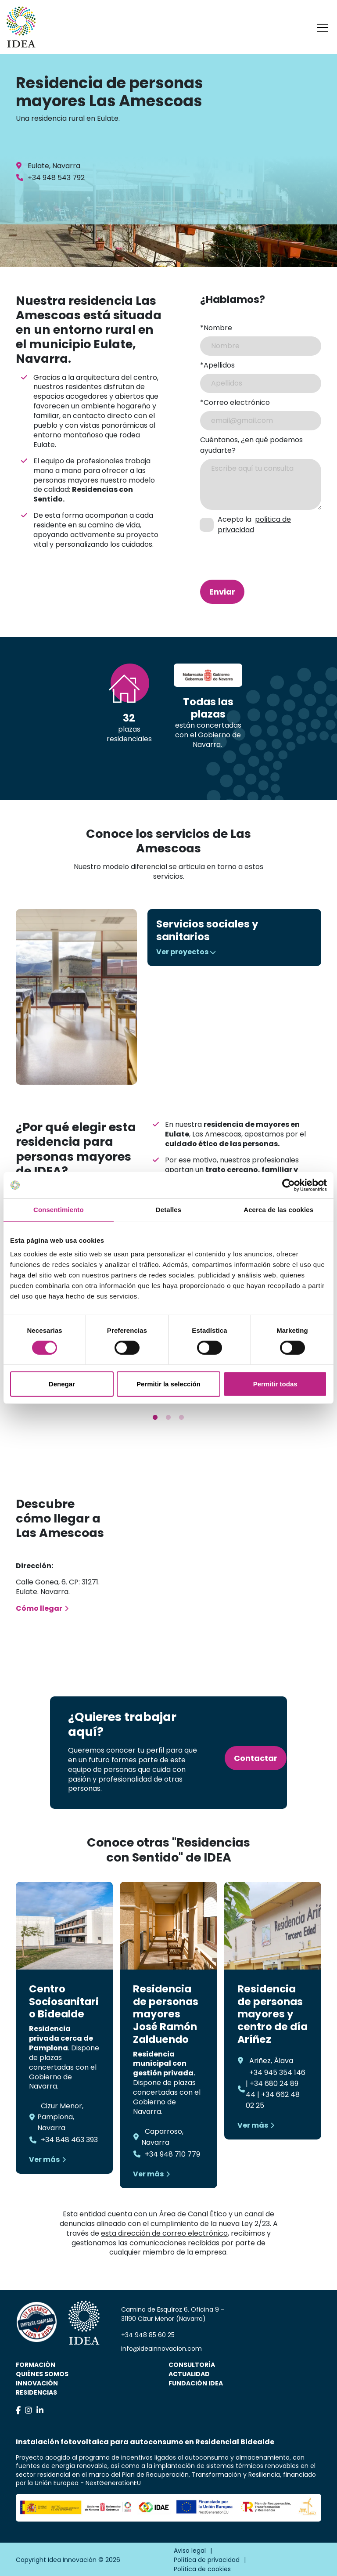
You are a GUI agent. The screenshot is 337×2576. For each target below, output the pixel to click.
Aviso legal (190, 2550)
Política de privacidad (207, 2559)
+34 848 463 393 (69, 2140)
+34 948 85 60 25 (148, 2335)
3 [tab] (181, 1417)
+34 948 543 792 (56, 178)
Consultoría (191, 2364)
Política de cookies (202, 2569)
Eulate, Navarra (54, 166)
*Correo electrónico (235, 402)
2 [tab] (168, 1417)
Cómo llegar (39, 1608)
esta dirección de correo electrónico (164, 2233)
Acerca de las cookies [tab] (278, 1209)
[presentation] (247, 551)
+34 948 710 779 (172, 2154)
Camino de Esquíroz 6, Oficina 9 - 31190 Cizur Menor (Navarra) (172, 2314)
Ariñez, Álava (271, 2061)
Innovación (37, 2383)
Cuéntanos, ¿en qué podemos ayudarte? (251, 445)
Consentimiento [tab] (58, 1209)
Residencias (36, 2392)
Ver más (44, 2159)
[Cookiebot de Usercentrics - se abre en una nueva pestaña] (288, 1185)
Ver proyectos (182, 952)
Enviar (222, 591)
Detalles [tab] (168, 1209)
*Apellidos (217, 365)
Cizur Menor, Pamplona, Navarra (60, 2117)
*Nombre (216, 328)
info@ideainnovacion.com (161, 2348)
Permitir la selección (168, 1384)
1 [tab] (155, 1417)
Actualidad (189, 2374)
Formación (35, 2364)
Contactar (255, 1758)
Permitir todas (275, 1384)
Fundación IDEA (195, 2383)
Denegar (62, 1384)
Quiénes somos (42, 2374)
